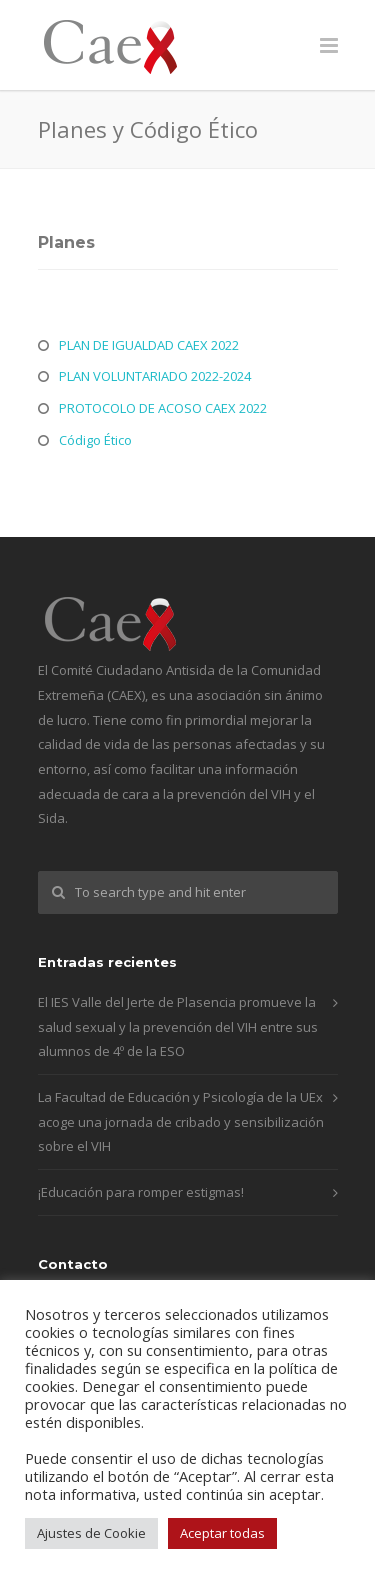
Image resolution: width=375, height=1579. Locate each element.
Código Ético (95, 440)
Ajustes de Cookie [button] (91, 1533)
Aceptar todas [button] (222, 1533)
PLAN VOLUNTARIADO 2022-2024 (155, 376)
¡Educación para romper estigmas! (141, 1192)
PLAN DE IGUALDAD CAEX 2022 (149, 345)
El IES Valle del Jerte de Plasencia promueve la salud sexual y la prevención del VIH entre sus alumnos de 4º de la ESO (178, 1026)
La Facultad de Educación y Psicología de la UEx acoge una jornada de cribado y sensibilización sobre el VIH (181, 1121)
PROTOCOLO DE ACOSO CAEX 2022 (163, 408)
